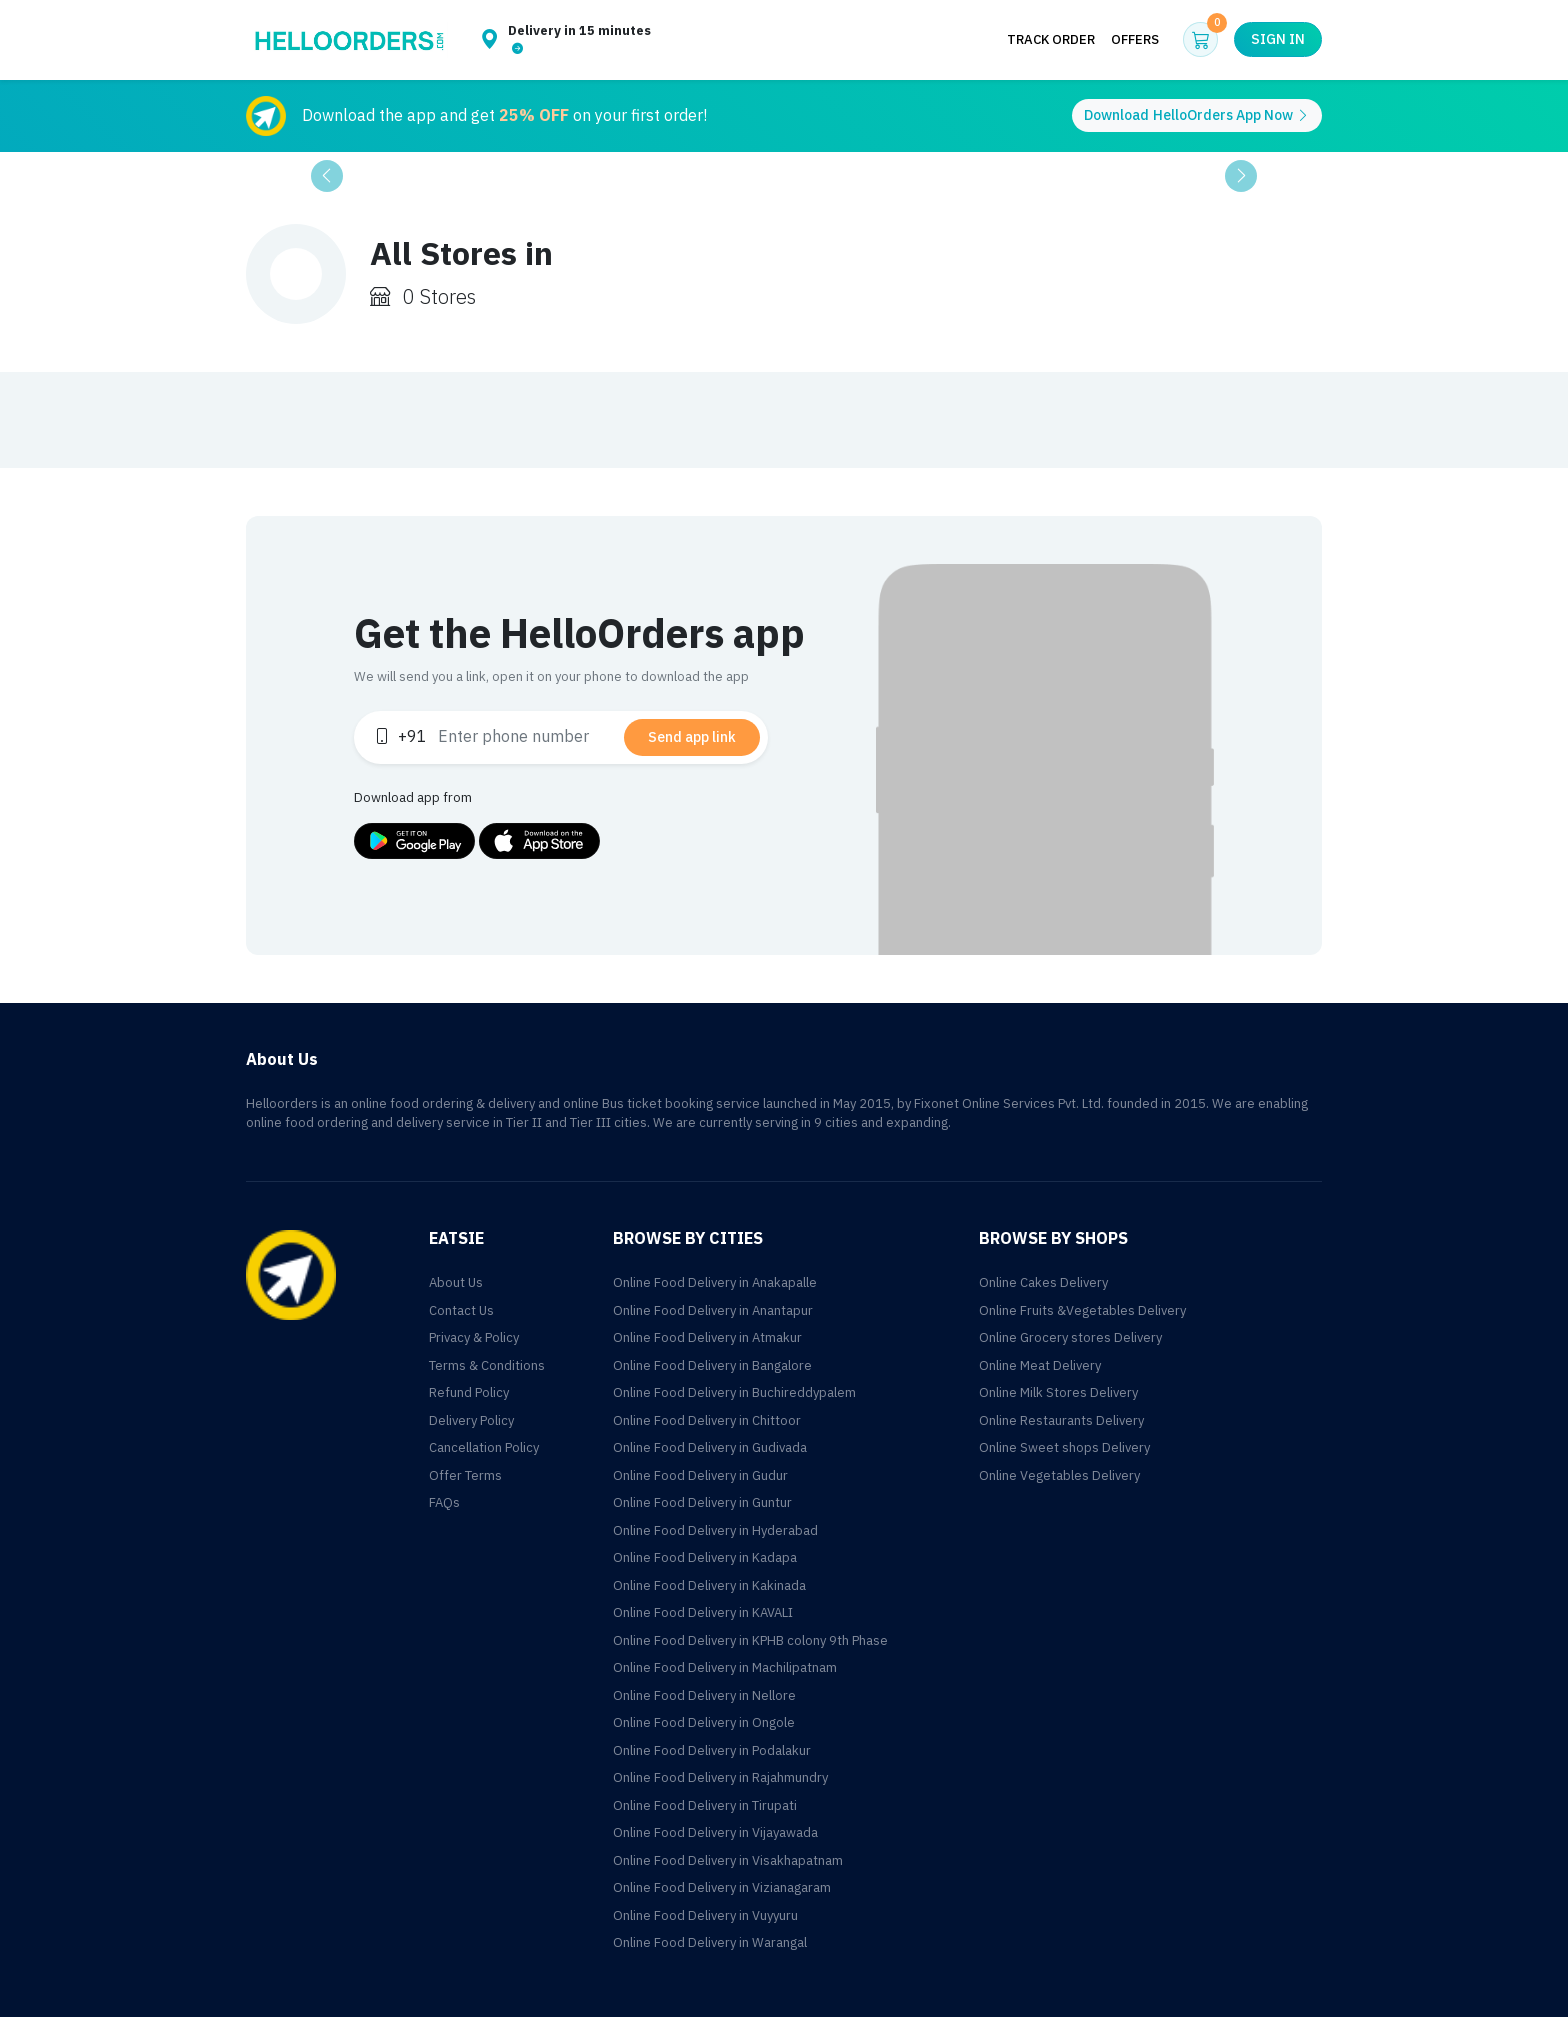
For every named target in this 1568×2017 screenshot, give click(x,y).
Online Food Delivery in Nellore (704, 1695)
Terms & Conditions (487, 1365)
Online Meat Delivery (1040, 1365)
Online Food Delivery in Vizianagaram (722, 1887)
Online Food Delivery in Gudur (700, 1475)
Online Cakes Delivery (1043, 1282)
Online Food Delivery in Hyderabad (715, 1530)
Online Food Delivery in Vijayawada (715, 1832)
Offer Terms (465, 1475)
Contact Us (461, 1310)
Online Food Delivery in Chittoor (707, 1420)
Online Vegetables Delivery (1059, 1475)
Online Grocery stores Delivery (1070, 1337)
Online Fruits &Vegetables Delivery (1082, 1310)
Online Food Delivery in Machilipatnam (725, 1667)
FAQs (444, 1502)
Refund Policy (469, 1392)
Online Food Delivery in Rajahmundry (720, 1777)
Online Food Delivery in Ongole (704, 1722)
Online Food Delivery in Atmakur (707, 1337)
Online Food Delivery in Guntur (702, 1502)
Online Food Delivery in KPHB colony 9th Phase (750, 1640)
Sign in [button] (1278, 39)
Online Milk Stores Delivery (1058, 1392)
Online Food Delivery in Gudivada (710, 1447)
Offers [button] (1135, 39)
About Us (456, 1282)
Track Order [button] (1051, 39)
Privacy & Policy (474, 1337)
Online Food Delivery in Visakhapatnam (728, 1860)
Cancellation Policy (484, 1447)
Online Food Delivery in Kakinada (709, 1585)
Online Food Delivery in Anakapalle (715, 1282)
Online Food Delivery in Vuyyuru (705, 1915)
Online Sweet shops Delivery (1064, 1447)
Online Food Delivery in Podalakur (712, 1750)
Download (1197, 115)
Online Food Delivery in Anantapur (713, 1310)
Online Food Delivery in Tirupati (705, 1805)
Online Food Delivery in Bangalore (712, 1365)
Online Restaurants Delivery (1061, 1420)
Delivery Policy (471, 1420)
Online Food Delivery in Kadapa (705, 1557)
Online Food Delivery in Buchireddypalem (734, 1392)
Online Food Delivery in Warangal (710, 1942)
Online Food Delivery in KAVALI (703, 1612)
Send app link (692, 737)
